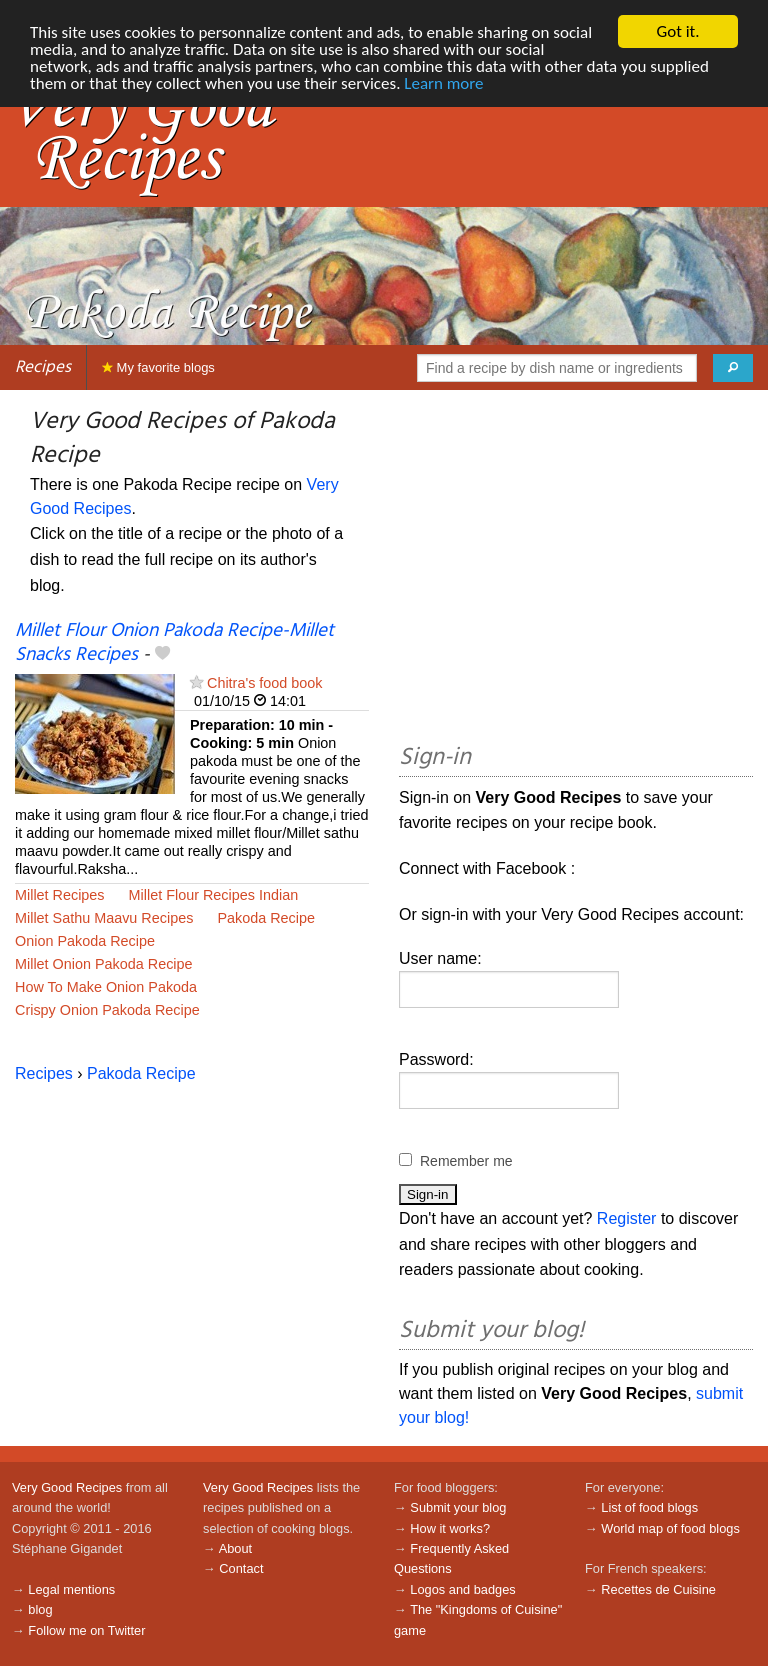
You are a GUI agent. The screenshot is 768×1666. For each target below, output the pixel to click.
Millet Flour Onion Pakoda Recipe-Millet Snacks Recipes (174, 642)
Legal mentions (71, 1589)
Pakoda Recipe (266, 918)
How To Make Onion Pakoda (106, 987)
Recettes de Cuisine (658, 1589)
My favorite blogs (158, 367)
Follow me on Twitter (86, 1630)
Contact (241, 1568)
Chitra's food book (265, 683)
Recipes (43, 367)
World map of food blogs (670, 1528)
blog (40, 1609)
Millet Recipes (60, 895)
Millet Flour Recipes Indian (214, 895)
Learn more (443, 83)
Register (627, 1218)
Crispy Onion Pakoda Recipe (107, 1010)
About (235, 1548)
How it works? (450, 1528)
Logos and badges (462, 1589)
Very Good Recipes (67, 1487)
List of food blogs (649, 1507)
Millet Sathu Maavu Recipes (104, 918)
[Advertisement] (576, 570)
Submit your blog (458, 1507)
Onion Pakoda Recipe (85, 941)
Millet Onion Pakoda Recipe (104, 964)
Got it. (677, 31)
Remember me (466, 1161)
